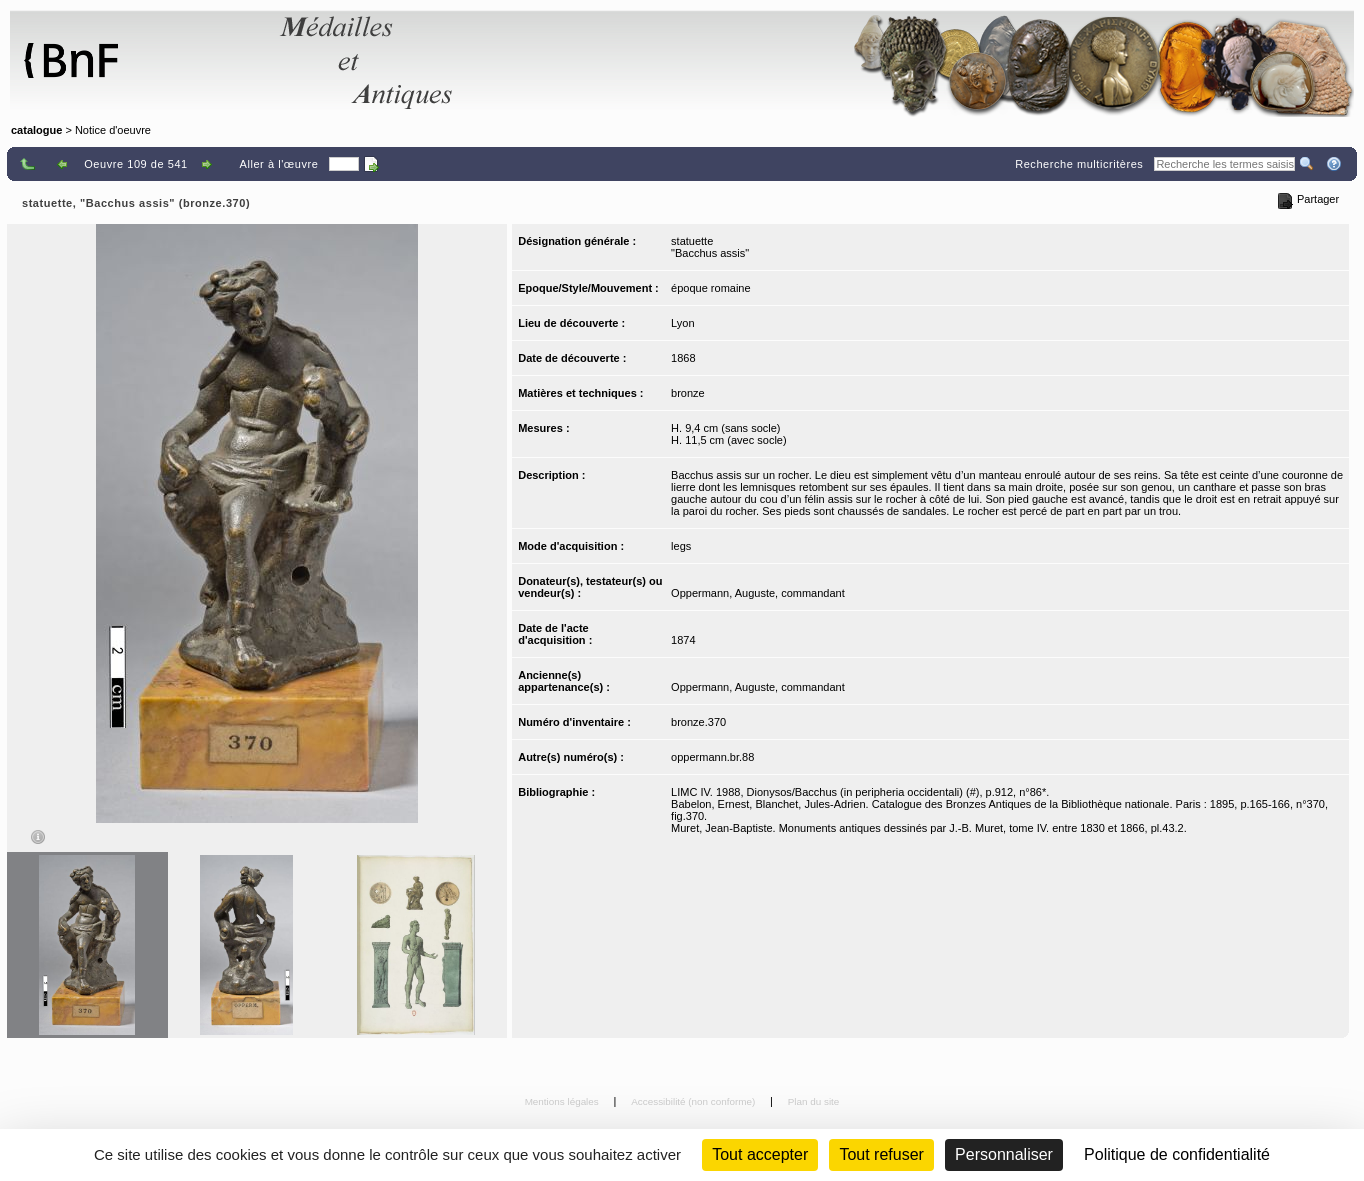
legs (681, 546)
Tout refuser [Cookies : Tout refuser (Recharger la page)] (881, 1154)
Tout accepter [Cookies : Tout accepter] (760, 1154)
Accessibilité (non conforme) (694, 1101)
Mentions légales (563, 1101)
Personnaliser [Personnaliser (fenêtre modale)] (1004, 1154)
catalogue (36, 130)
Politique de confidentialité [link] (1177, 1154)
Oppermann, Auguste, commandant (758, 593)
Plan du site (814, 1101)
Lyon (682, 323)
